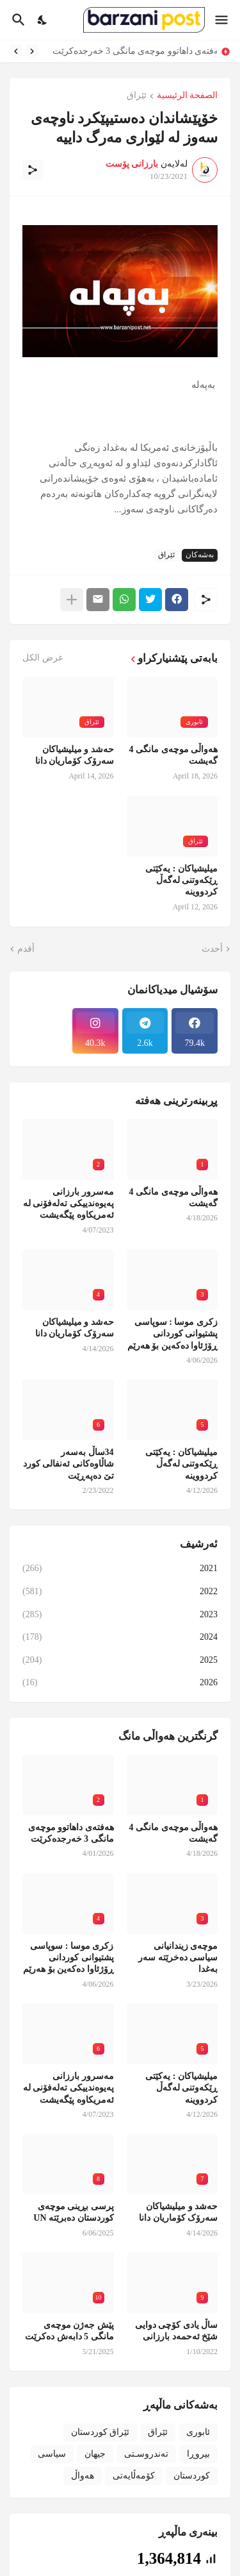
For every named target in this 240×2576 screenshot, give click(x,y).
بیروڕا (198, 2454)
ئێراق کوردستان (100, 2432)
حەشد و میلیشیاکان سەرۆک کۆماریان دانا (74, 755)
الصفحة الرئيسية (187, 95)
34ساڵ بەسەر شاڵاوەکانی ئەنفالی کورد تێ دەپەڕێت (68, 1463)
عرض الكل (42, 657)
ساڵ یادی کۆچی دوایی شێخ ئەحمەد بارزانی (176, 2330)
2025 (120, 1660)
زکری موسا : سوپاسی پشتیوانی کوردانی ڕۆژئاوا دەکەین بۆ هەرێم (172, 1333)
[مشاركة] (32, 170)
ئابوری (198, 2432)
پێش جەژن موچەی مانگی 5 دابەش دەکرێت (69, 2330)
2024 (120, 1637)
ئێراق (137, 95)
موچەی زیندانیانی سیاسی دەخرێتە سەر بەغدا (178, 1957)
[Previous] (32, 51)
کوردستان (191, 2475)
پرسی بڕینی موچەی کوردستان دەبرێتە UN (73, 2212)
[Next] (16, 51)
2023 (120, 1614)
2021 (120, 1568)
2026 (120, 1682)
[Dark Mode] (43, 20)
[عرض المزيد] (71, 599)
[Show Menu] (222, 20)
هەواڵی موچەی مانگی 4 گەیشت (173, 755)
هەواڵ (82, 2475)
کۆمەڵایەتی (134, 2475)
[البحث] (17, 20)
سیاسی (52, 2454)
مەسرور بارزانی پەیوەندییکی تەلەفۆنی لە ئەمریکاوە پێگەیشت (68, 1203)
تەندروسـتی (146, 2454)
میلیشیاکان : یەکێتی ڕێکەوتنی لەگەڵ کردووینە (181, 880)
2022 (120, 1591)
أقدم (26, 949)
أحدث (212, 949)
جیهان (95, 2454)
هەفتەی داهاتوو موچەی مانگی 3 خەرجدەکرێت (132, 51)
